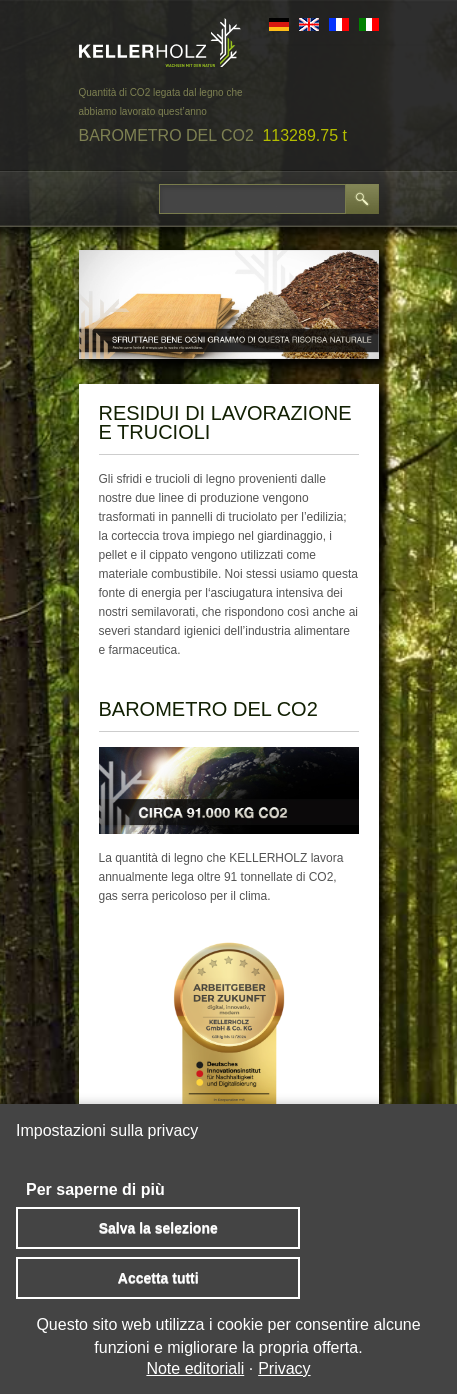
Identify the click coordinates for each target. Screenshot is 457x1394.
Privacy (284, 1368)
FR (339, 24)
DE (279, 24)
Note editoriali (195, 1368)
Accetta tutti (158, 1278)
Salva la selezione (158, 1228)
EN (309, 24)
